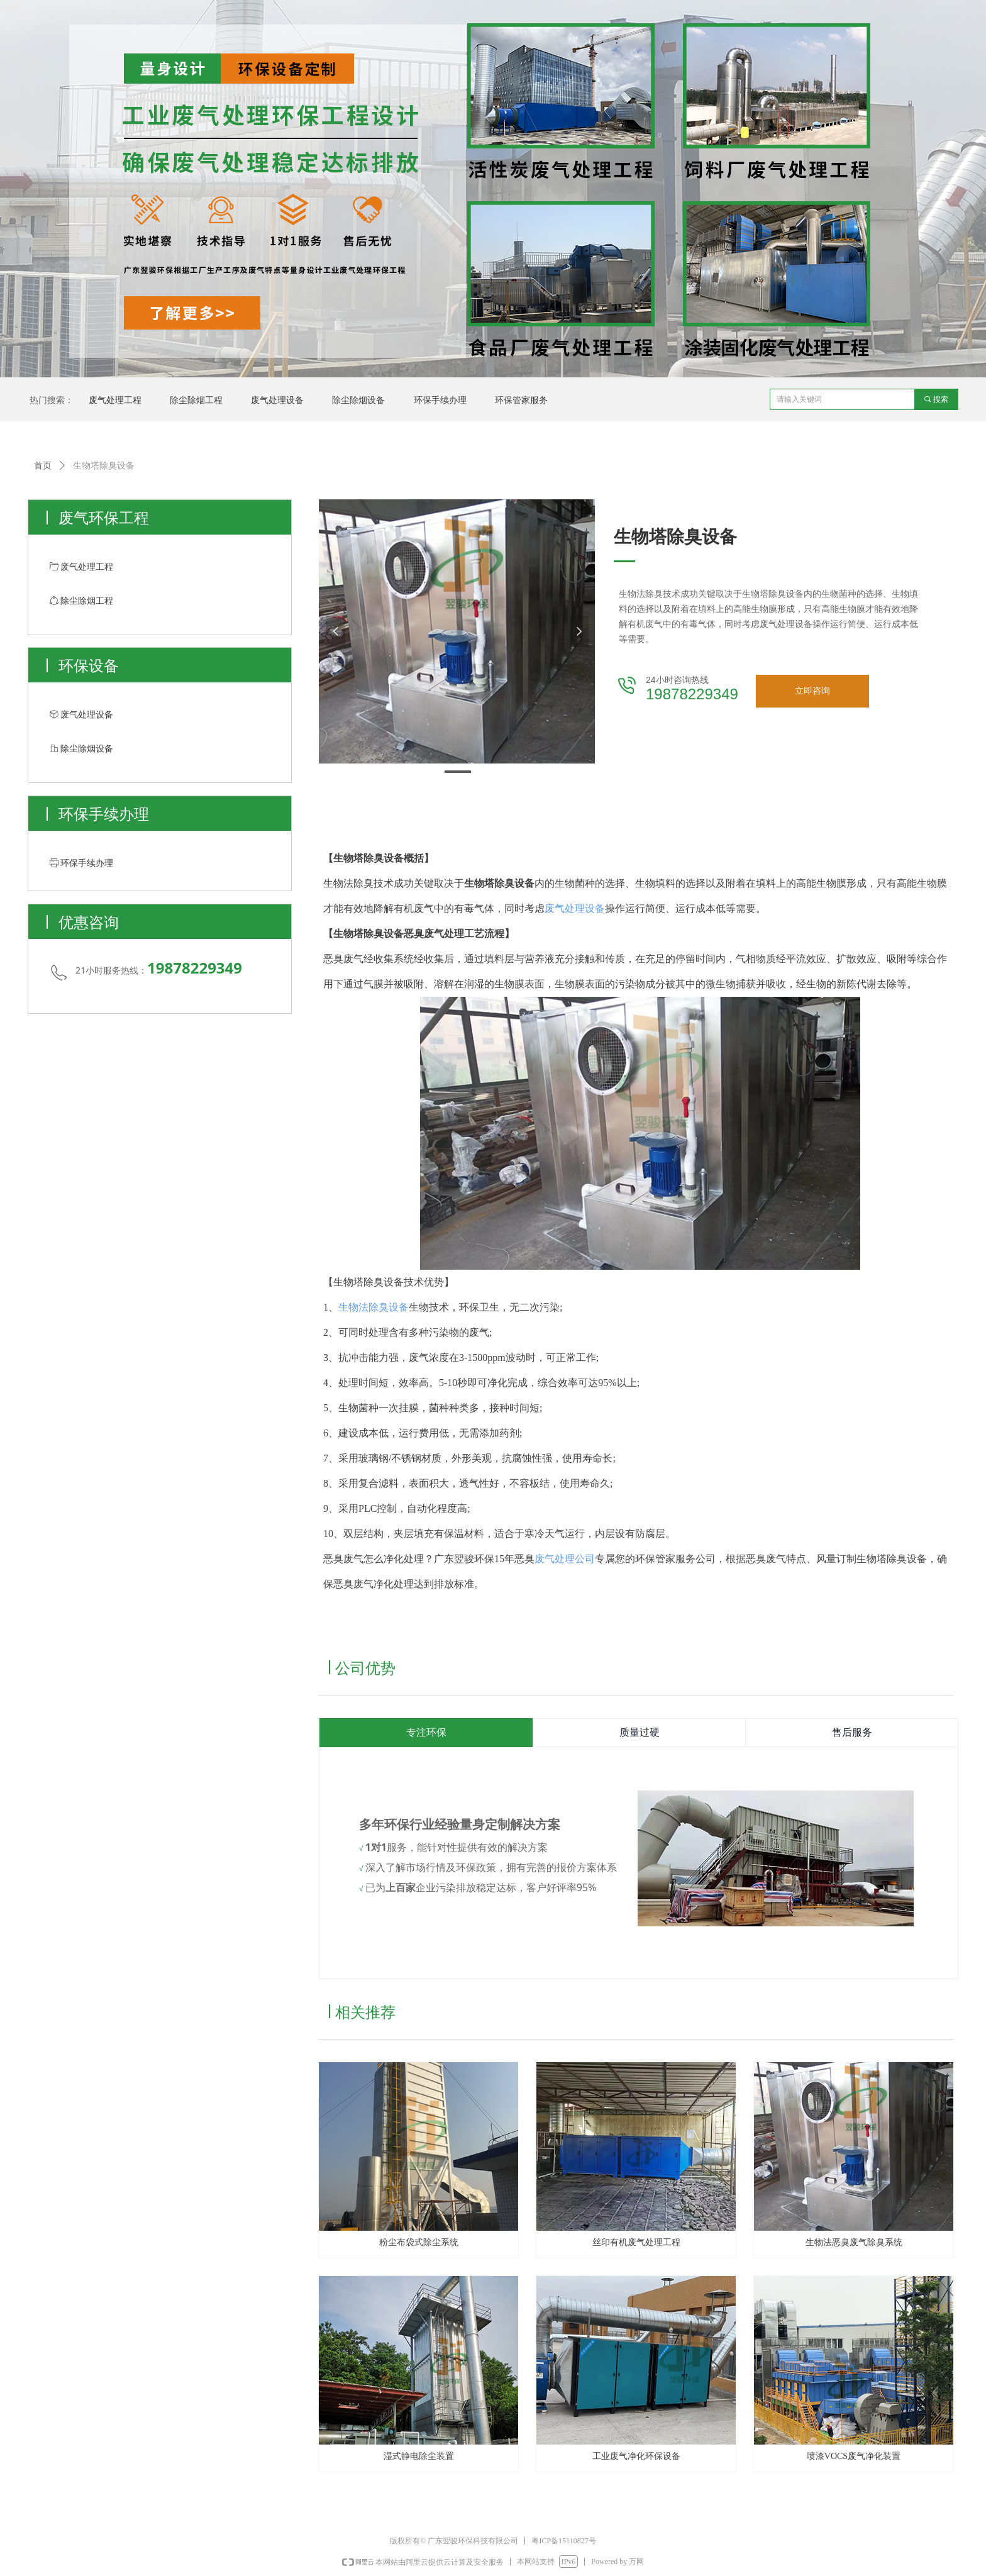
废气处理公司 (565, 1558)
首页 (43, 465)
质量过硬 (639, 1733)
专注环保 (426, 1733)
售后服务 (852, 1733)
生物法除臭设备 (373, 1307)
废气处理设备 (575, 908)
